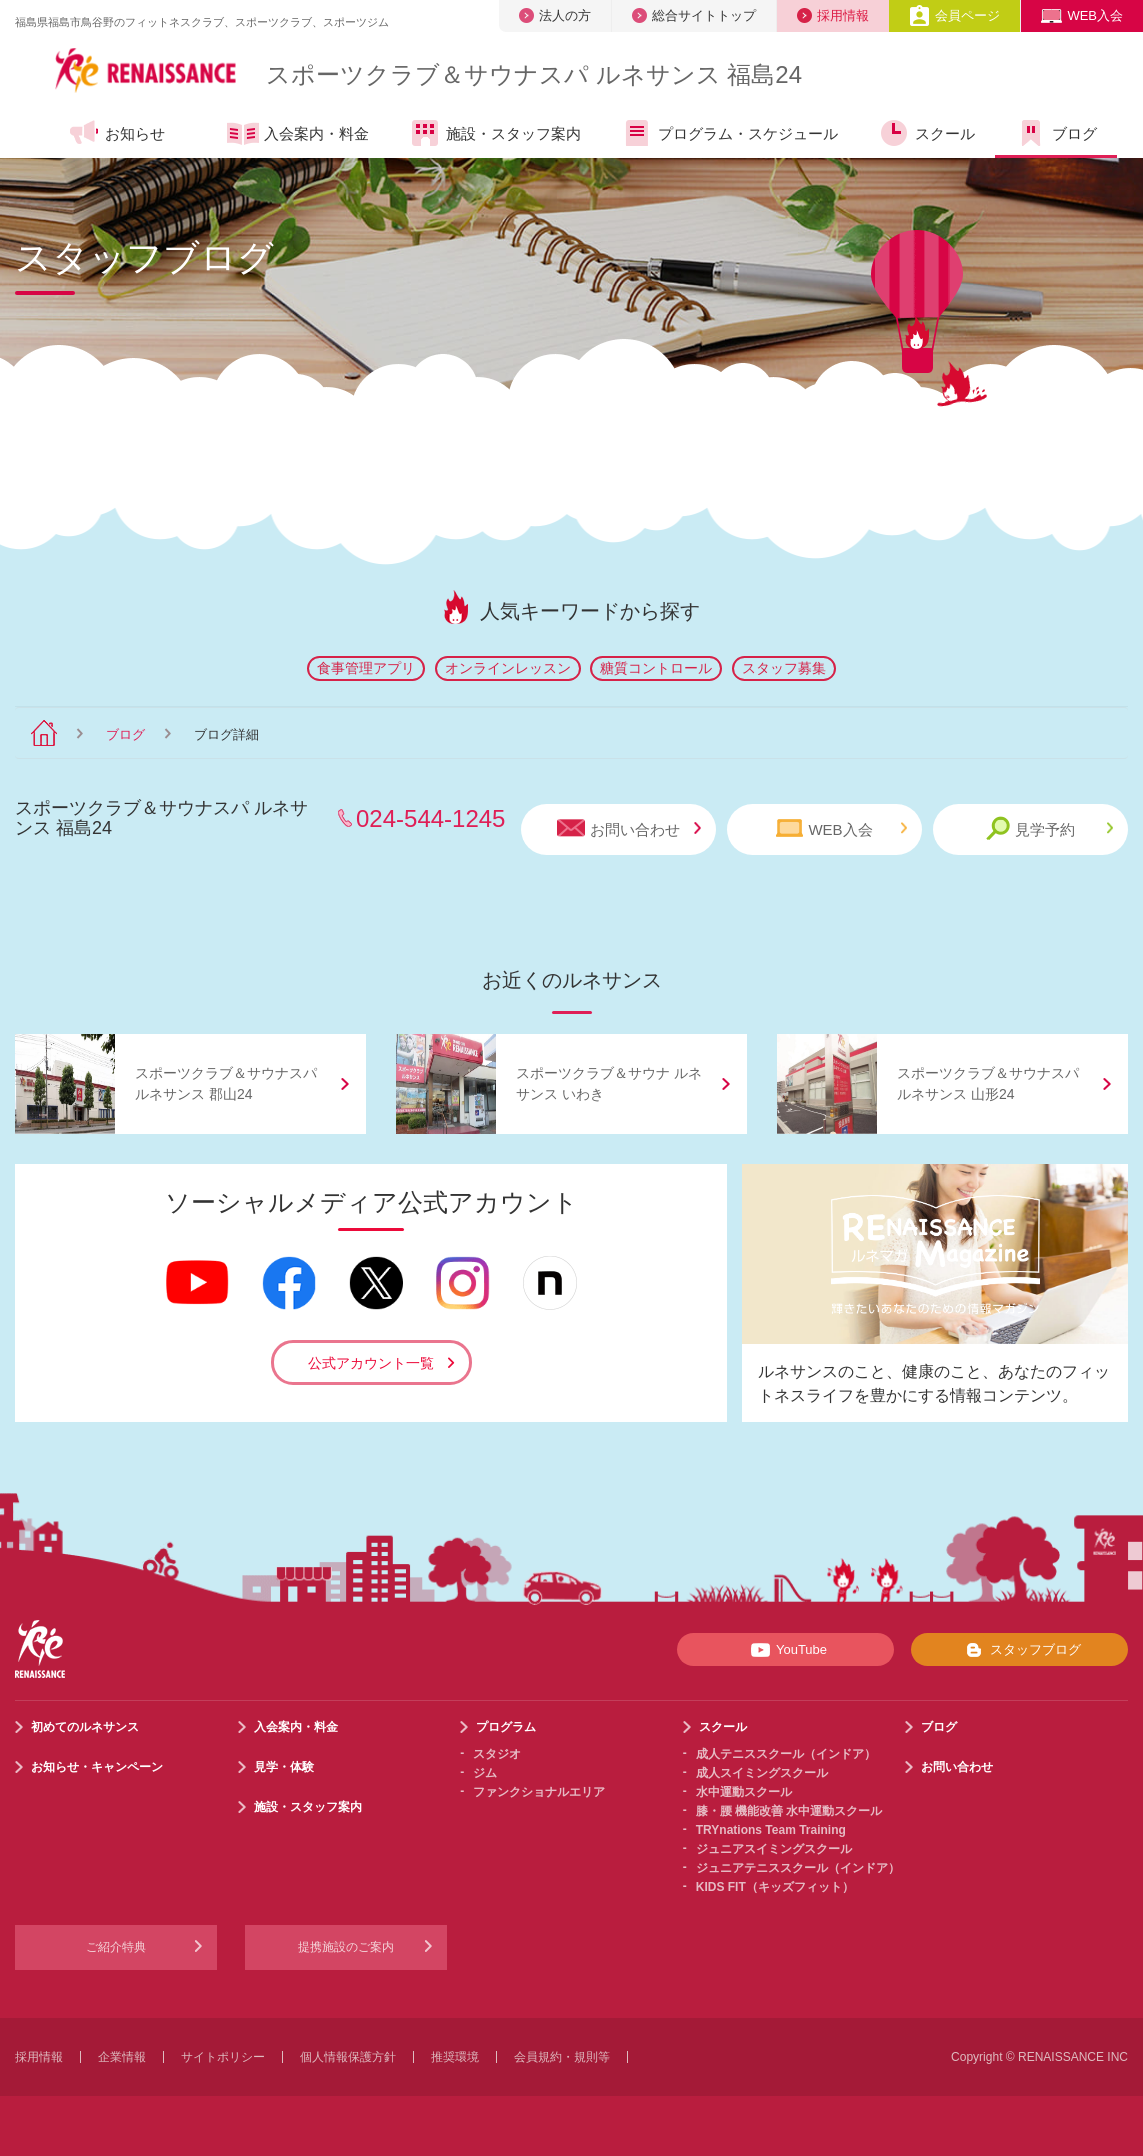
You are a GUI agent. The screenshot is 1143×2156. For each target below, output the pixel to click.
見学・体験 (284, 1767)
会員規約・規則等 (562, 2057)
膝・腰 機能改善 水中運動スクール (789, 1811)
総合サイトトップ (694, 15)
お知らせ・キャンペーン (97, 1767)
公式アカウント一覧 (371, 1363)
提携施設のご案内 (346, 1947)
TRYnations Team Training (771, 1830)
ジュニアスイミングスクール (774, 1849)
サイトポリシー (223, 2057)
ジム (485, 1773)
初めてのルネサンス (85, 1727)
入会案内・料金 (298, 135)
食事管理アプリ (366, 668)
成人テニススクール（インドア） (786, 1754)
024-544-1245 (430, 818)
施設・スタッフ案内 (495, 133)
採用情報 (833, 15)
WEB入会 (1082, 15)
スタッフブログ (1019, 1650)
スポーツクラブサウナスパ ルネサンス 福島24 (534, 74)
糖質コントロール (656, 668)
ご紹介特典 (116, 1947)
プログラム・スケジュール (729, 133)
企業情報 (122, 2057)
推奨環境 (455, 2057)
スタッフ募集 (784, 668)
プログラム (506, 1727)
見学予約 (1049, 828)
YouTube (785, 1650)
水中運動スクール (744, 1792)
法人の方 (555, 15)
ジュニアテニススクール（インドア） (798, 1868)
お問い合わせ (629, 828)
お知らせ (116, 133)
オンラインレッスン (508, 668)
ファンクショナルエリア (539, 1792)
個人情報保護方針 (348, 2057)
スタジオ (497, 1754)
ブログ (1056, 133)
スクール (926, 133)
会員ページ (954, 15)
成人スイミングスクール (762, 1773)
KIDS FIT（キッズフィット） (775, 1887)
